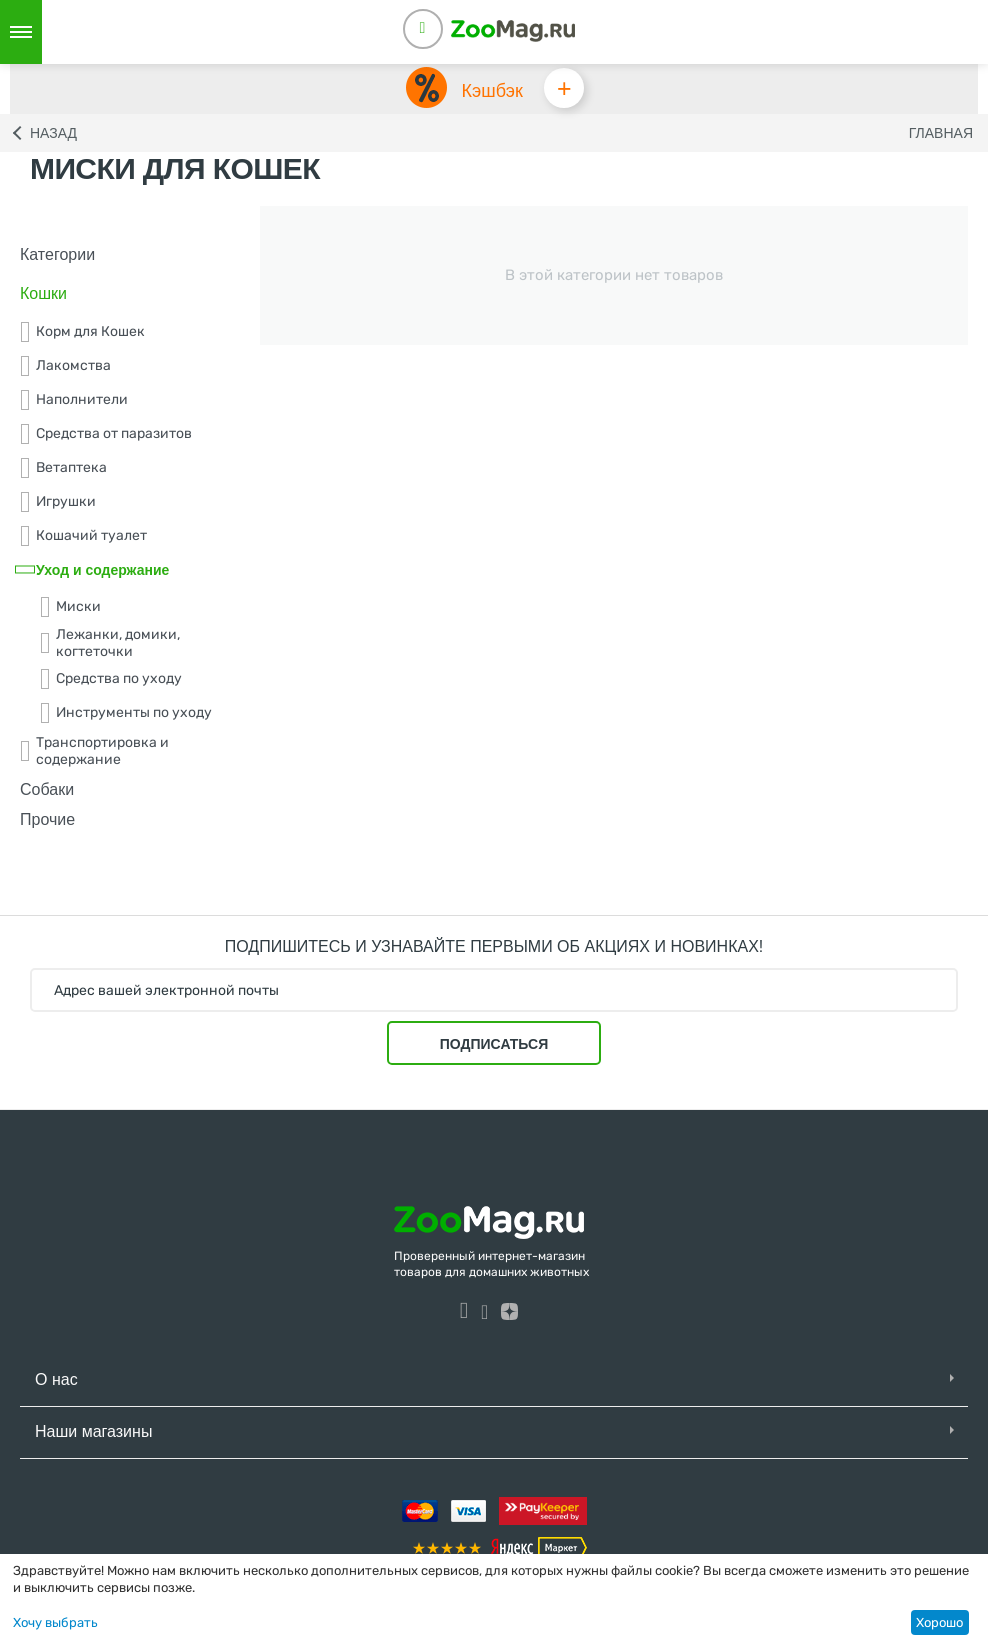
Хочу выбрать (55, 1622)
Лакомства (65, 366)
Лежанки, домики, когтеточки (110, 643)
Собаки (47, 789)
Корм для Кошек (82, 332)
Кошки (43, 293)
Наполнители (74, 400)
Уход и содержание (94, 570)
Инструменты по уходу (126, 713)
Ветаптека (63, 468)
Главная (941, 133)
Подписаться (494, 1044)
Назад (53, 133)
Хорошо (939, 1622)
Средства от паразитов (106, 434)
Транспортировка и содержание (94, 751)
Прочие (47, 820)
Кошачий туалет (83, 536)
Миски (70, 607)
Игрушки (58, 502)
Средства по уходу (111, 679)
